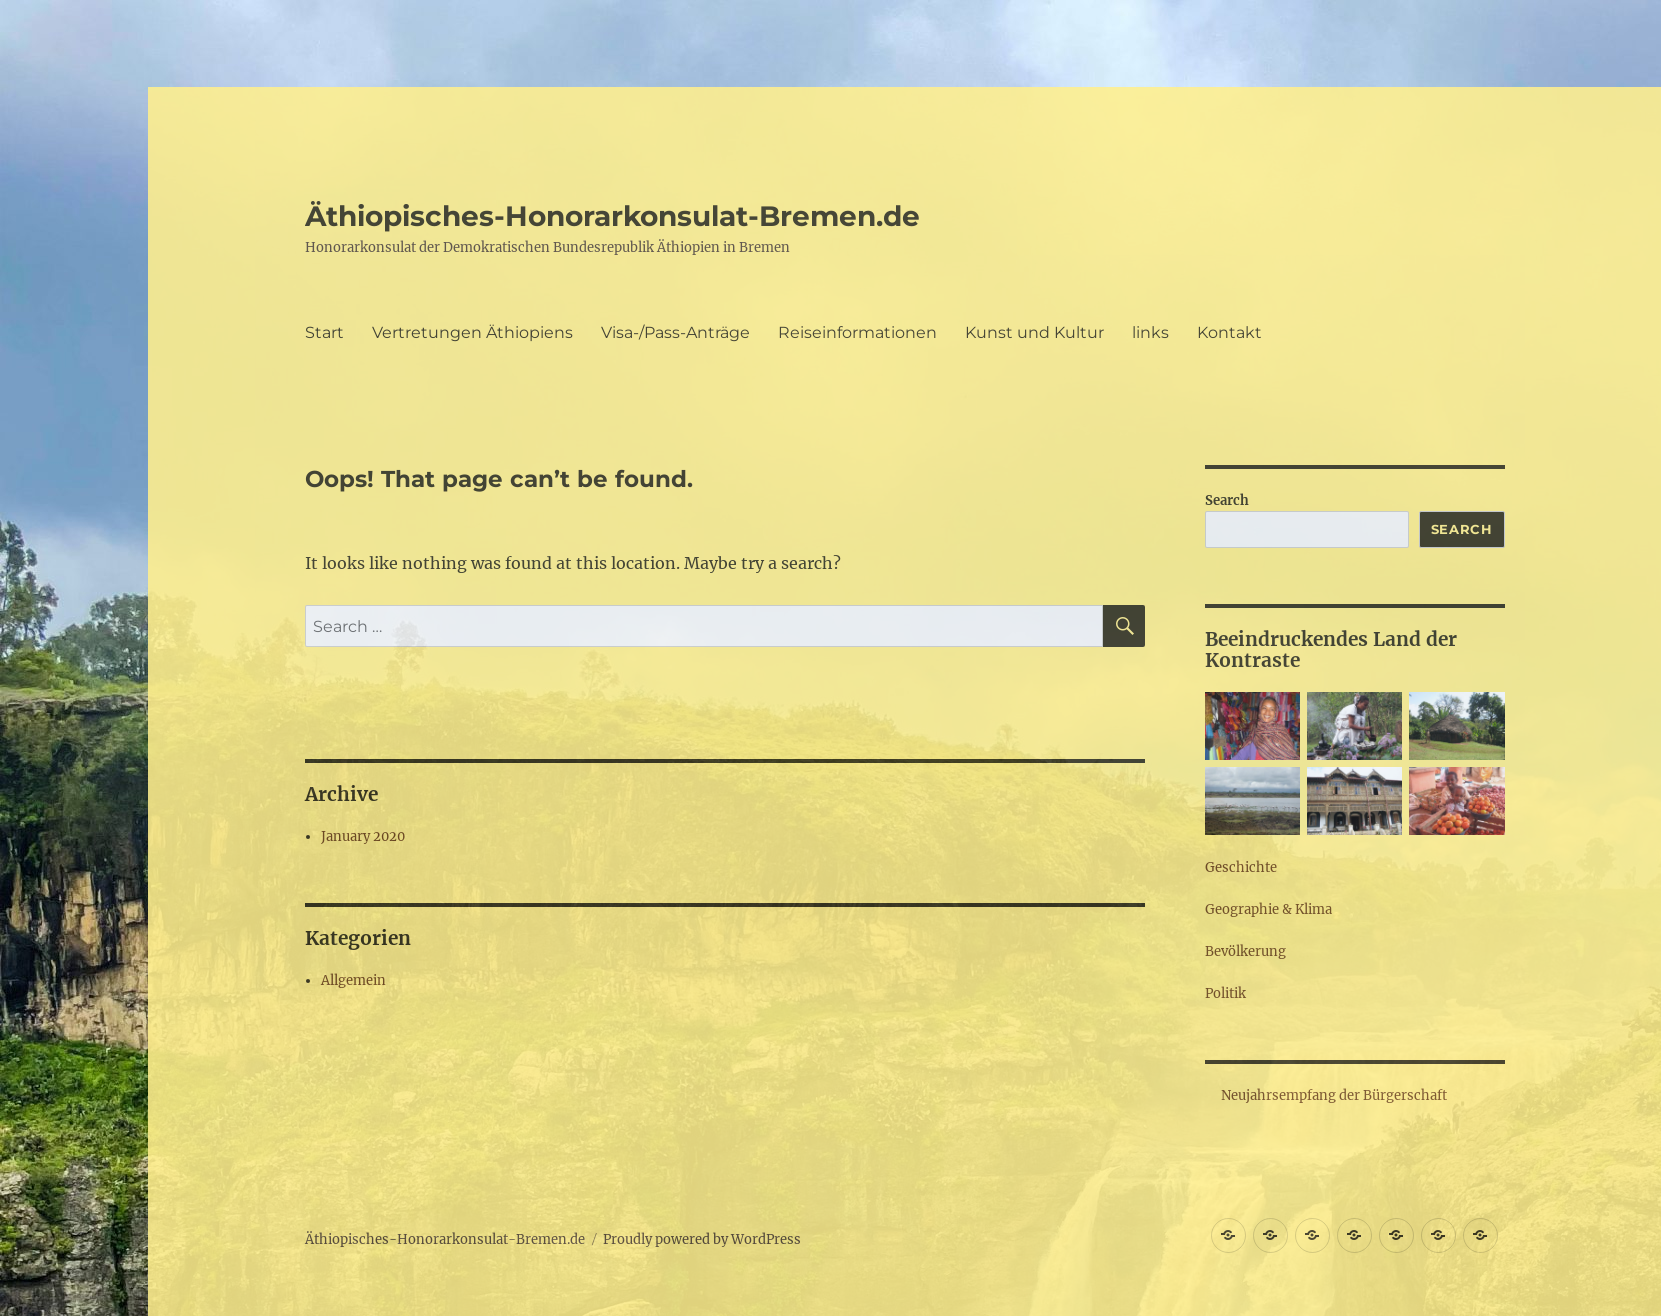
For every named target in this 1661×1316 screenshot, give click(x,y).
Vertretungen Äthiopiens (472, 332)
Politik (1225, 993)
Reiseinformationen (857, 332)
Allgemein (353, 980)
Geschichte (1241, 867)
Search (1227, 500)
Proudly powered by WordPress (702, 1239)
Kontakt (1229, 332)
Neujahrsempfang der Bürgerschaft (1334, 1095)
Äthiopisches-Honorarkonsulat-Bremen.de (612, 216)
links (1150, 332)
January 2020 (363, 836)
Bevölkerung (1245, 951)
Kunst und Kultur (1034, 332)
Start (324, 332)
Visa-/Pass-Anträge (675, 332)
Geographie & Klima (1268, 909)
